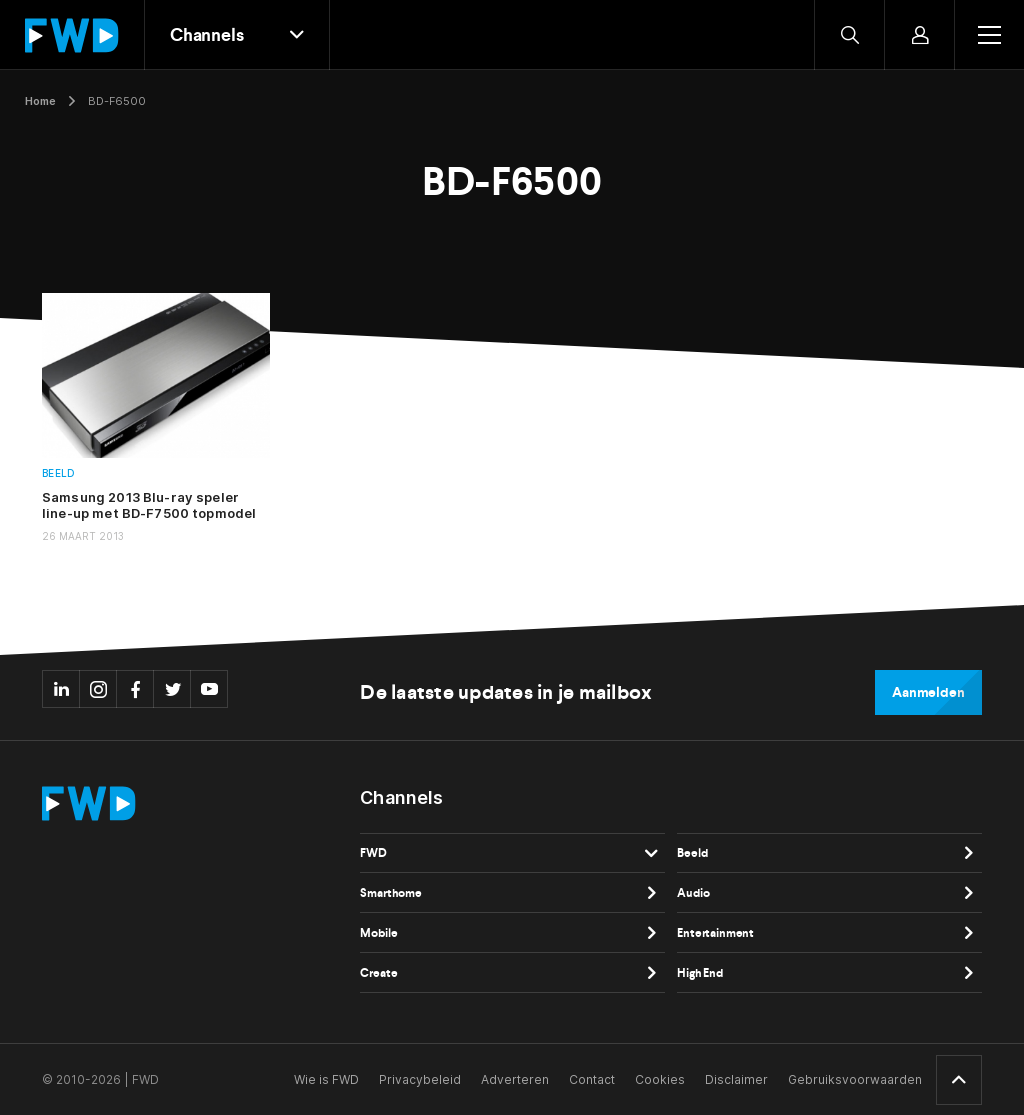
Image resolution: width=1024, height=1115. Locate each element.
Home (40, 101)
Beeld (58, 473)
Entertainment (715, 933)
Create (378, 973)
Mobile (378, 933)
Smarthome (391, 893)
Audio (693, 893)
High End (700, 973)
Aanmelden (928, 692)
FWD (373, 853)
